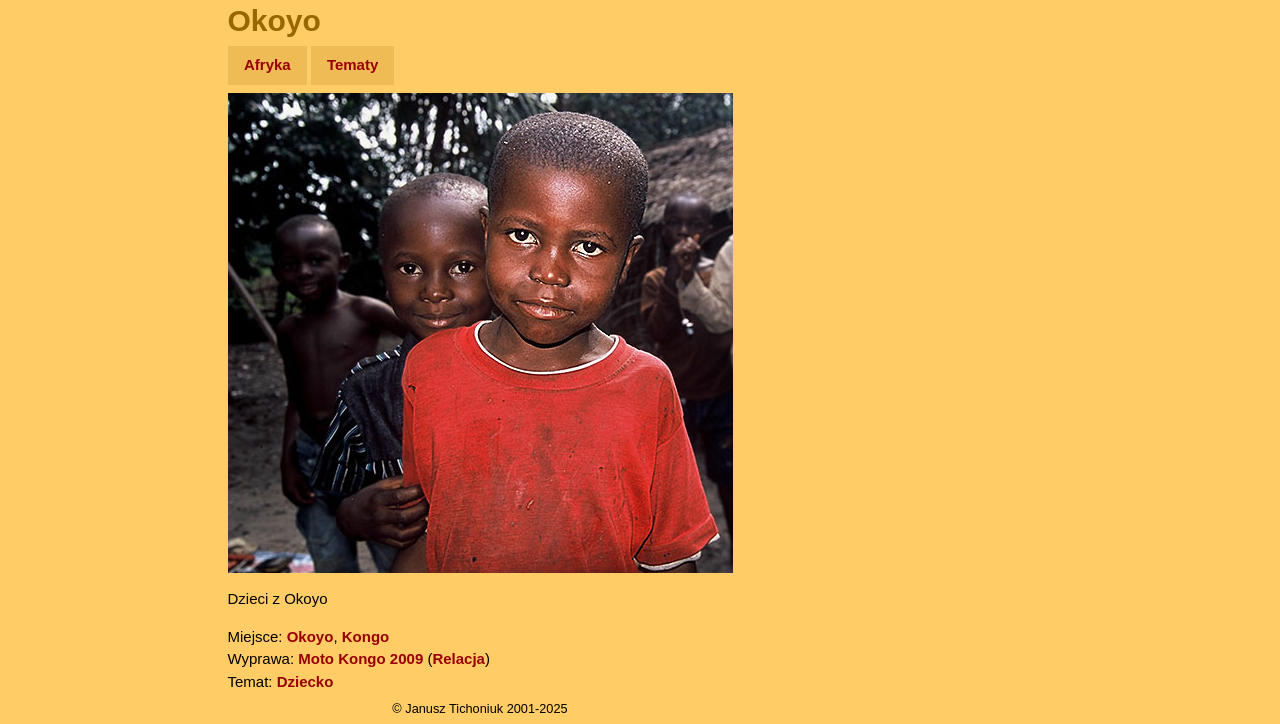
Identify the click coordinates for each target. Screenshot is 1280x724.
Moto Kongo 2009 (360, 658)
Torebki (60, 412)
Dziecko (305, 681)
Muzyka (60, 296)
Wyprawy (66, 142)
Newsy (57, 219)
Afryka (267, 64)
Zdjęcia (59, 181)
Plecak (57, 335)
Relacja (458, 658)
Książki (59, 258)
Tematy (352, 64)
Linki (51, 373)
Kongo (365, 636)
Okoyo (310, 636)
